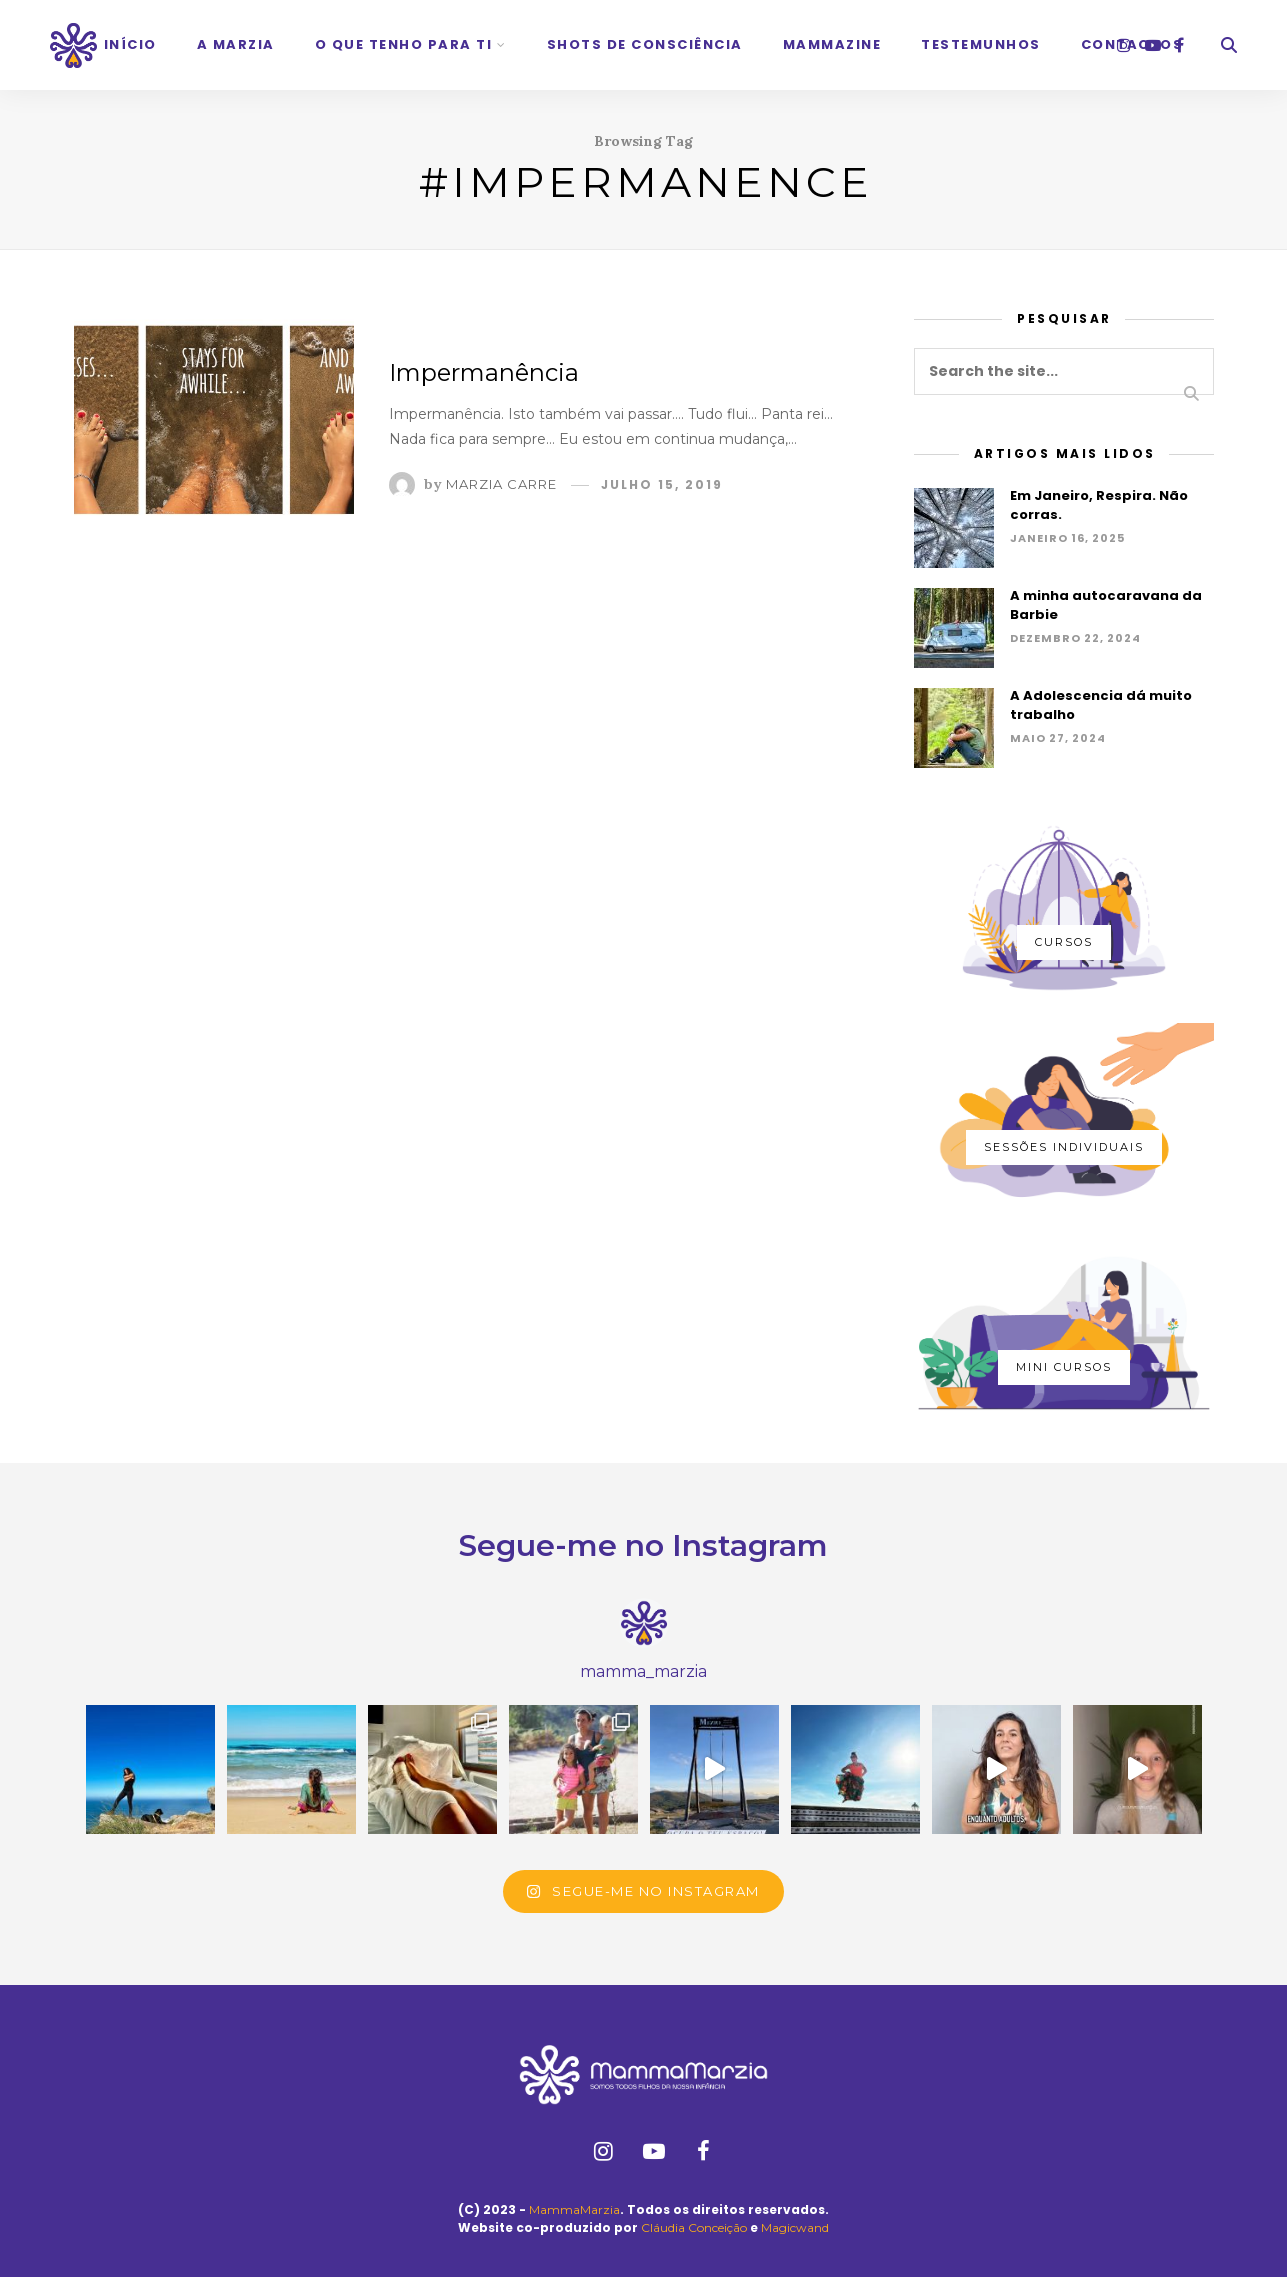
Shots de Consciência (645, 44)
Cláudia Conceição (694, 2227)
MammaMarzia (574, 2209)
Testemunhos (981, 44)
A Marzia (236, 44)
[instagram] (1124, 45)
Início (130, 44)
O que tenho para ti (404, 44)
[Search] (1229, 45)
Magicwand (795, 2227)
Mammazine (832, 44)
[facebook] (1179, 45)
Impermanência (484, 372)
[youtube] (1153, 45)
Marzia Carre (501, 484)
